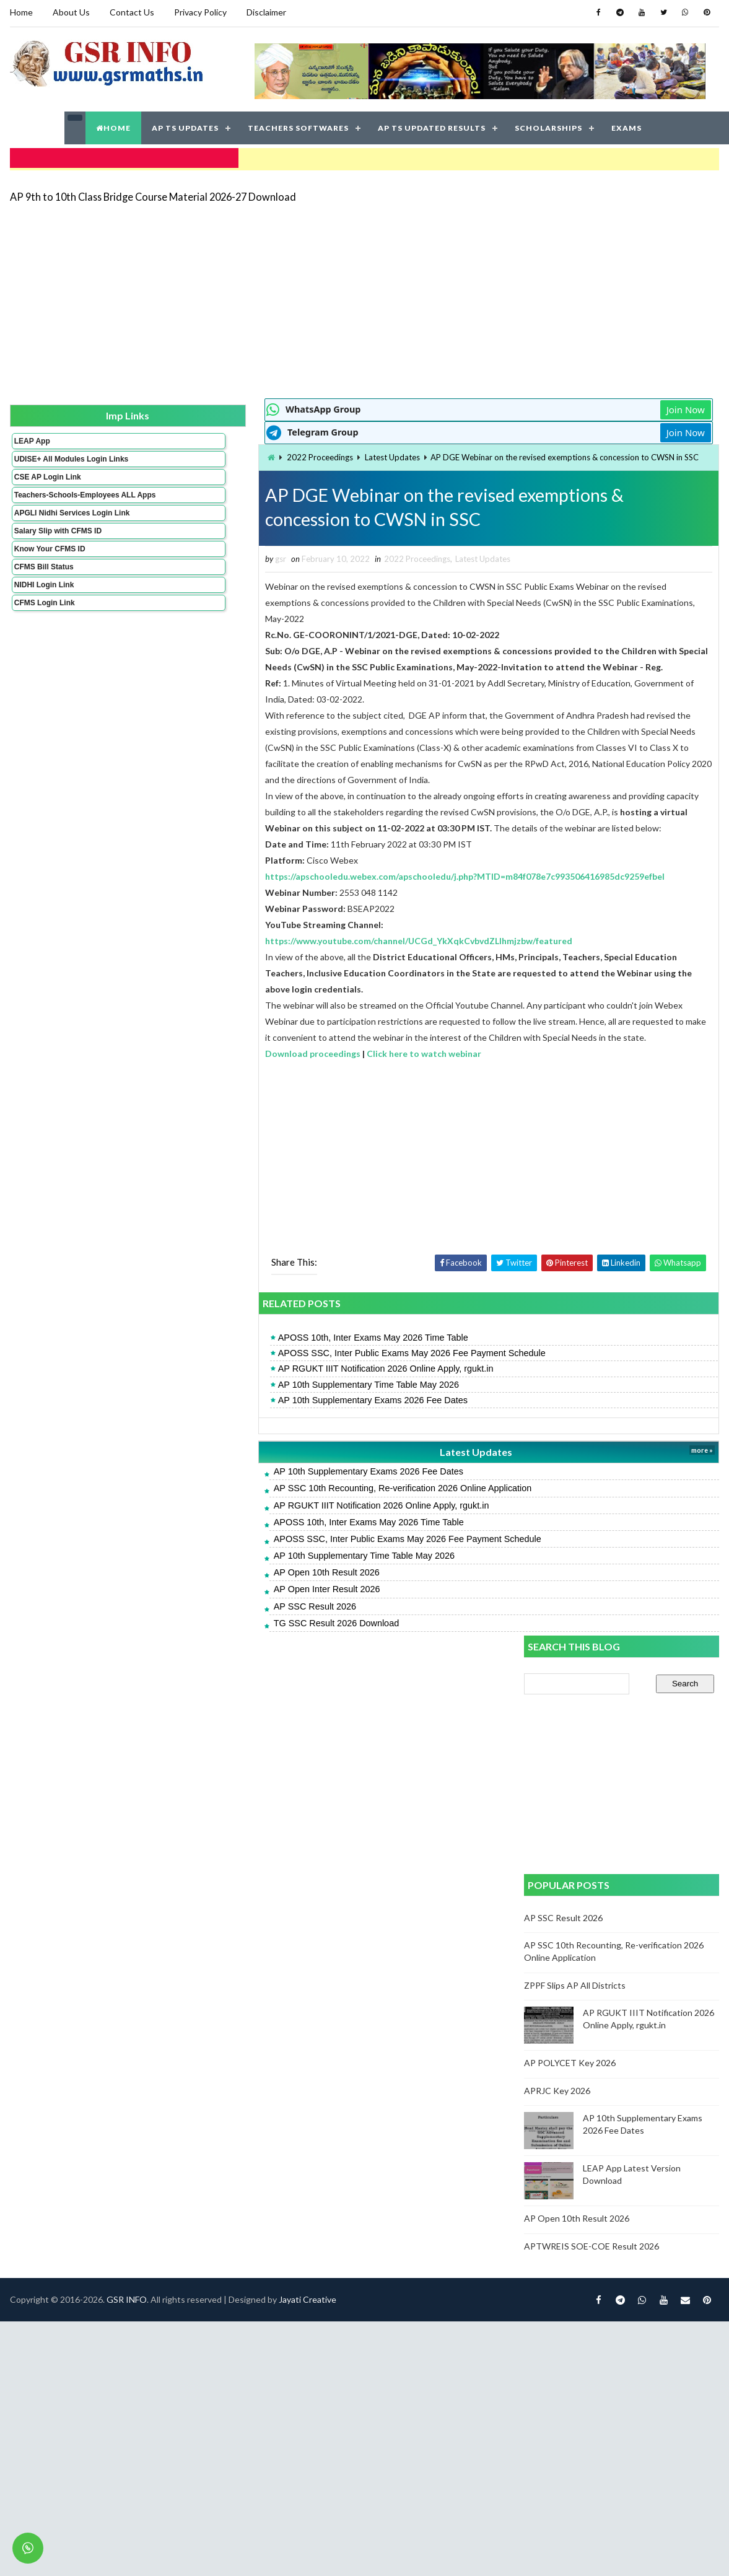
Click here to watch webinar (289, 1144)
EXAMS (626, 123)
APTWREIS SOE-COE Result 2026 (593, 1002)
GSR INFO (125, 1773)
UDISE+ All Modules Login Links (48, 456)
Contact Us (130, 12)
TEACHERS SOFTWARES (298, 123)
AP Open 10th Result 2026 (191, 1663)
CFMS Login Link (43, 622)
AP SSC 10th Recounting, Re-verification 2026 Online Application (267, 1580)
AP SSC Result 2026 (179, 1697)
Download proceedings (177, 1144)
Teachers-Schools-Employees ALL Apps (51, 501)
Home (20, 12)
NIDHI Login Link (43, 604)
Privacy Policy (199, 12)
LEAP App (31, 434)
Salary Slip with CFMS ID (56, 550)
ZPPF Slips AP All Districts (576, 741)
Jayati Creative (306, 1773)
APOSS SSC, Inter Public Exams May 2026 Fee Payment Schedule (276, 1444)
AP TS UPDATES (185, 123)
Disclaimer (265, 12)
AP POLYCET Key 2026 (572, 818)
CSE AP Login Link (46, 479)
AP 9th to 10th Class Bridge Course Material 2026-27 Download (152, 189)
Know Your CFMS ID (48, 568)
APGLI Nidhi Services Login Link (51, 528)
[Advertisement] (313, 292)
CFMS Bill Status (42, 586)
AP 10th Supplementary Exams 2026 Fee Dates (237, 1491)
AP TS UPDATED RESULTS (432, 123)
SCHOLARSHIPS (548, 123)
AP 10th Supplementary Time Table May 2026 (232, 1476)
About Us (70, 12)
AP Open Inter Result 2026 (191, 1681)
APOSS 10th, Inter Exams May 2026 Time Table (237, 1429)
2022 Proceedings (185, 450)
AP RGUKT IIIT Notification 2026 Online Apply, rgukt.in (250, 1460)
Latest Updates (257, 450)
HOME (113, 123)
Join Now (481, 402)
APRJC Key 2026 (559, 846)
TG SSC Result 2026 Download (200, 1714)
